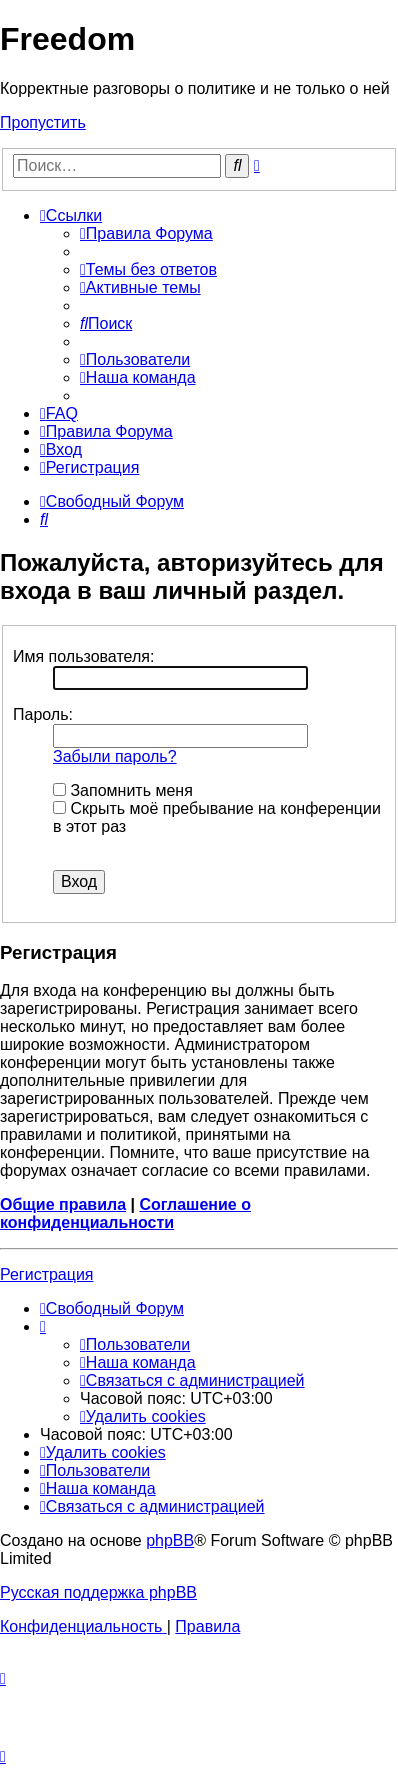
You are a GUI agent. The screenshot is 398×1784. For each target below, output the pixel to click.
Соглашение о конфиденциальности (125, 1213)
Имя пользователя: (83, 656)
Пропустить (43, 122)
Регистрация (47, 1274)
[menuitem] (146, 233)
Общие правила (63, 1204)
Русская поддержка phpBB (98, 1592)
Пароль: (43, 714)
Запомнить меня (123, 790)
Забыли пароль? (115, 756)
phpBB (170, 1540)
